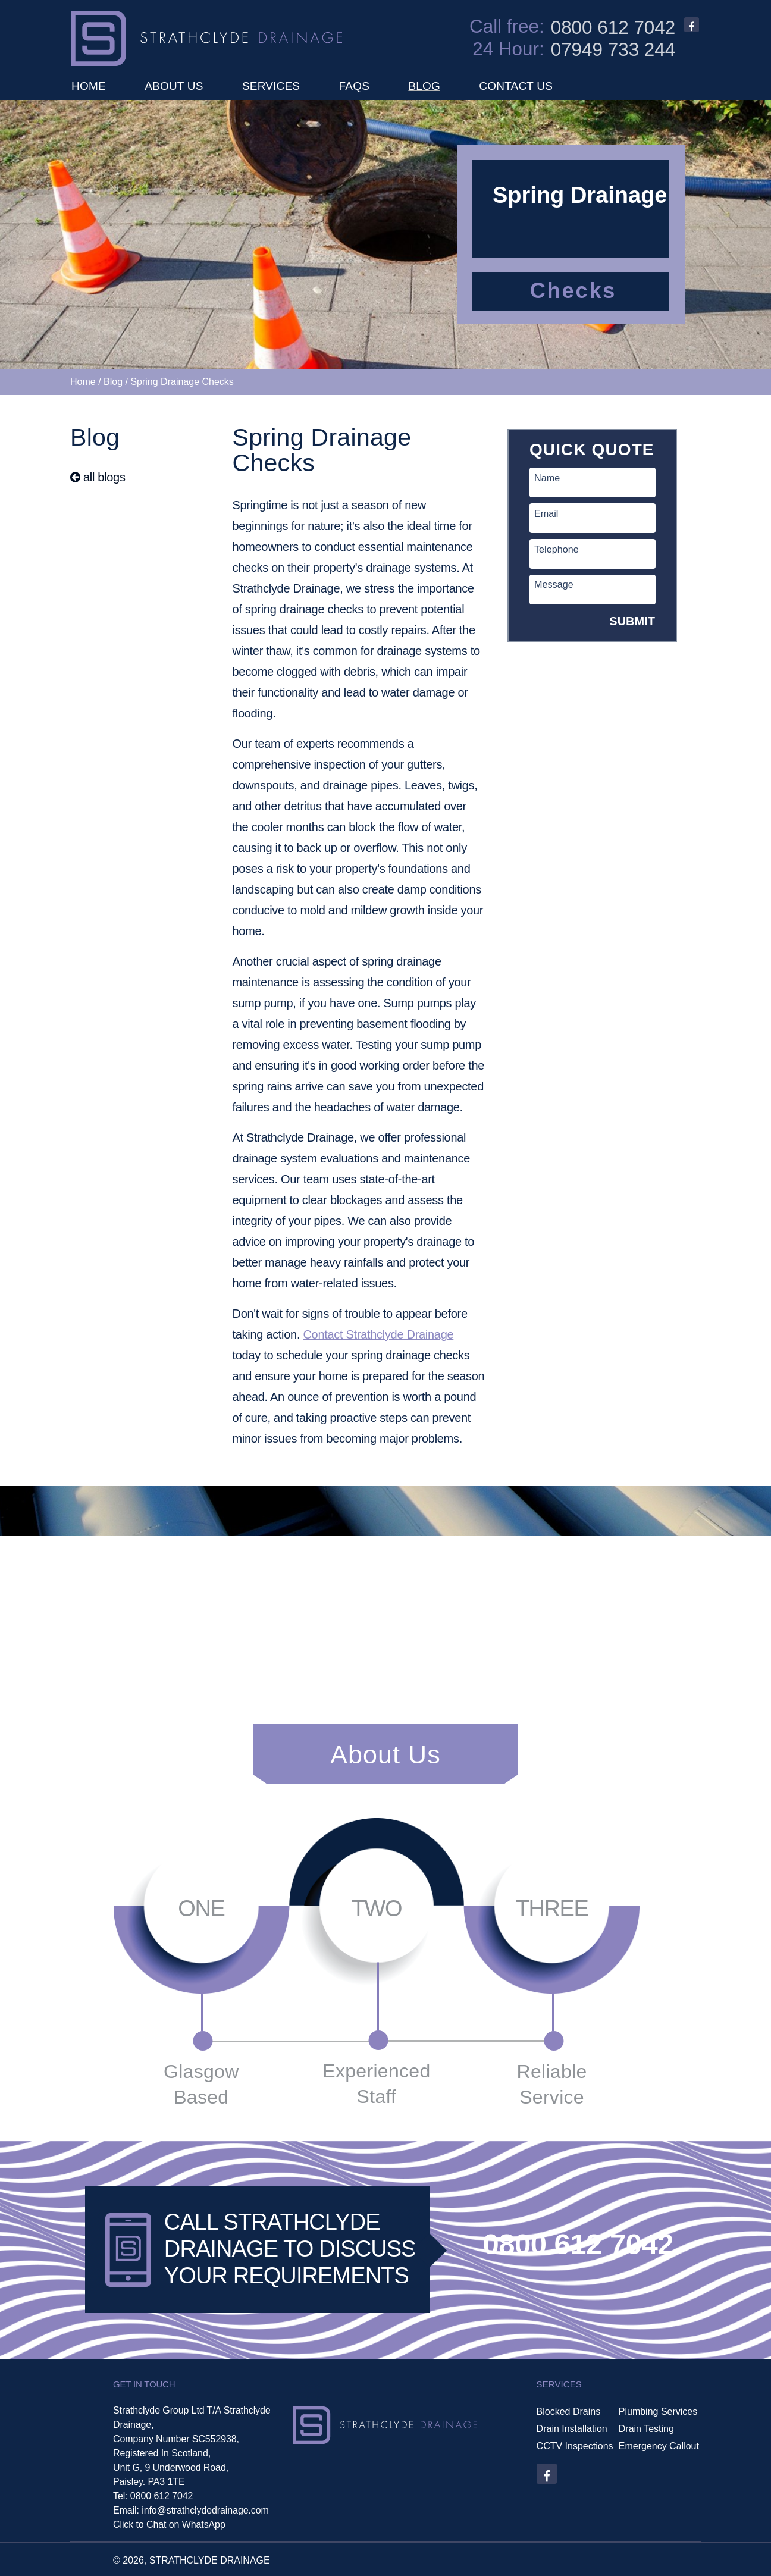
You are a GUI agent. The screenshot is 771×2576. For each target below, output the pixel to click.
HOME (88, 86)
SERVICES (271, 86)
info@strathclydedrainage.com (205, 2510)
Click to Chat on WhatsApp (169, 2524)
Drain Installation (572, 2429)
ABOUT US (174, 86)
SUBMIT (632, 621)
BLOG (424, 86)
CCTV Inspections (575, 2446)
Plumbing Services (658, 2412)
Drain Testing (646, 2429)
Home (83, 382)
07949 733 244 (613, 49)
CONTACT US (516, 86)
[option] (385, 234)
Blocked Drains (569, 2412)
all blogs (98, 477)
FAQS (354, 86)
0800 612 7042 (613, 27)
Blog (113, 382)
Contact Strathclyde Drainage (378, 1334)
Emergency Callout (659, 2446)
